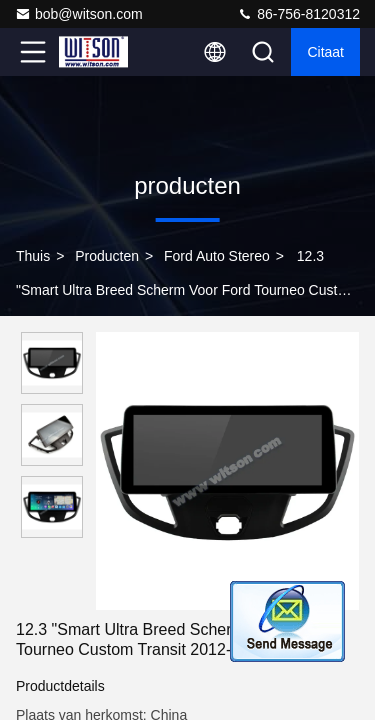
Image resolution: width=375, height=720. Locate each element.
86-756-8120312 (298, 14)
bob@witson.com (79, 14)
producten (107, 256)
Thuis (33, 256)
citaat (325, 52)
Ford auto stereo (217, 256)
